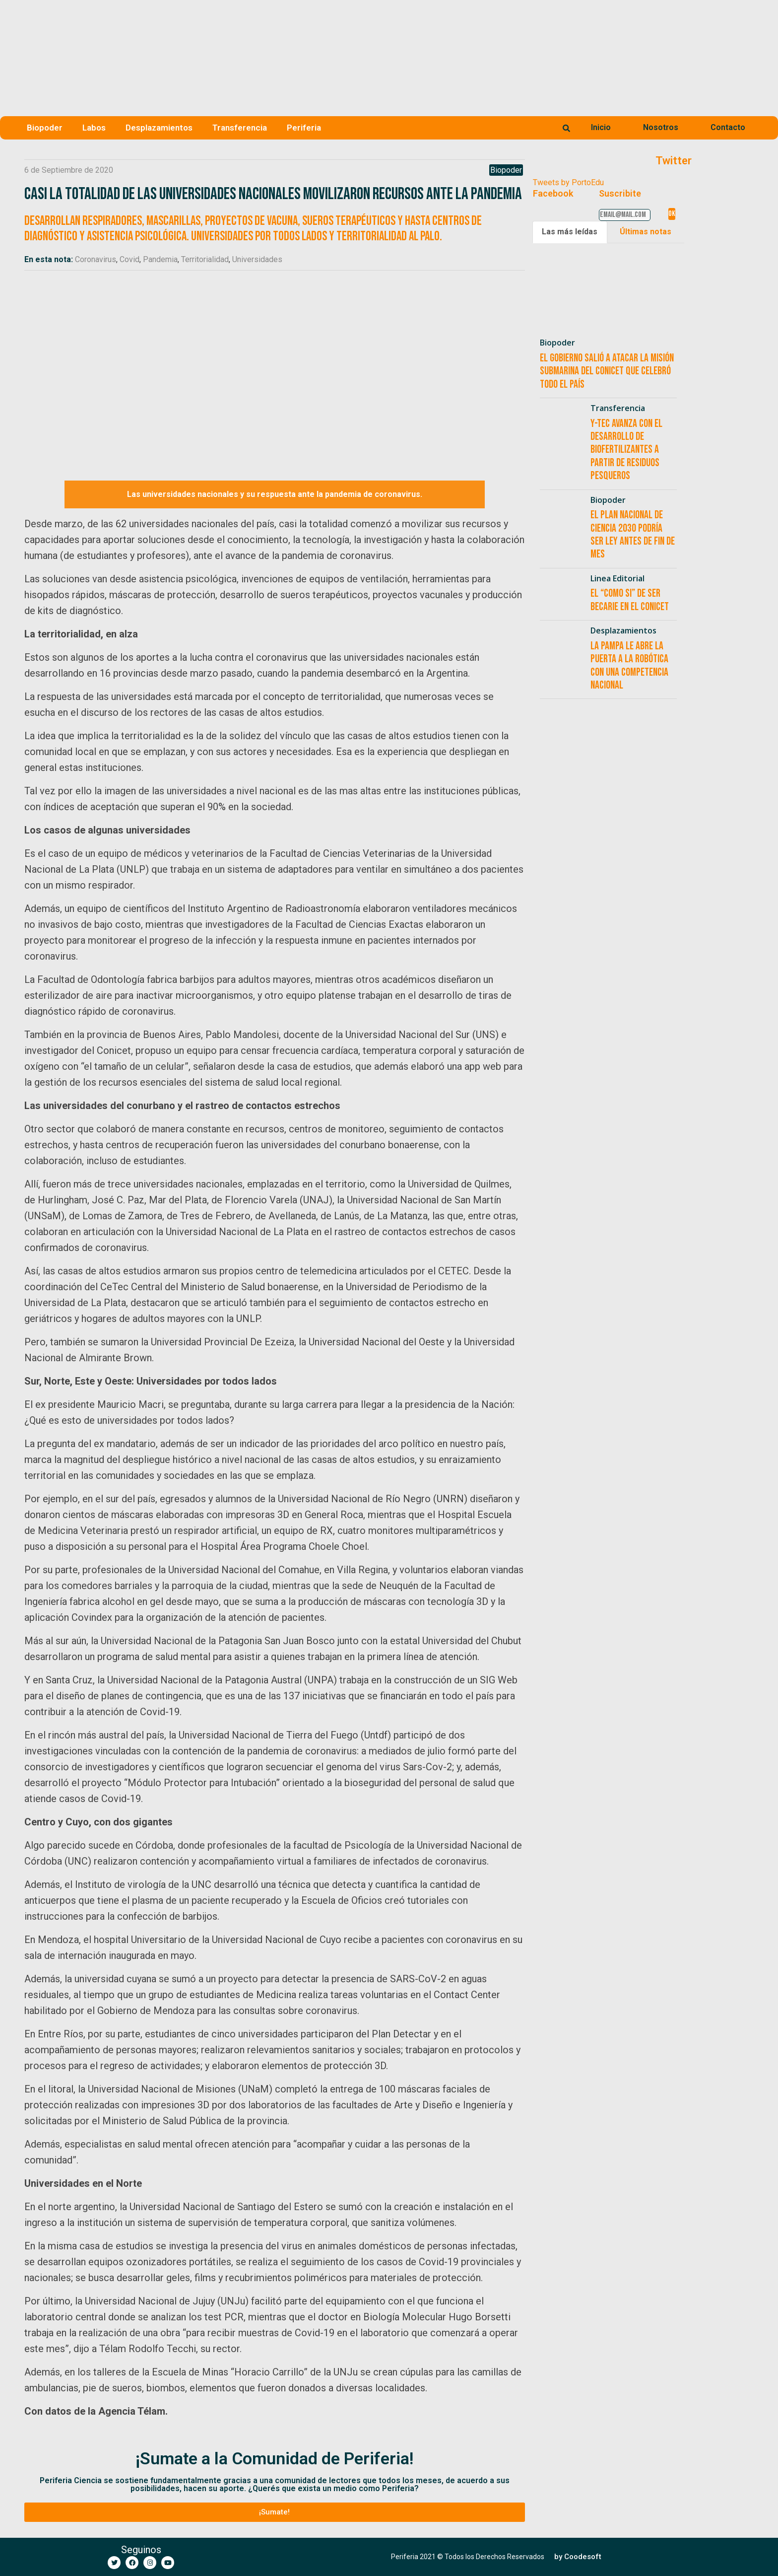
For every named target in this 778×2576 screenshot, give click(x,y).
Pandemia (160, 259)
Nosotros (660, 127)
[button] (274, 2512)
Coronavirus (95, 259)
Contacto (728, 127)
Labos (94, 128)
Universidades (257, 259)
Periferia (304, 128)
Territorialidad (205, 259)
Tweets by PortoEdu (568, 182)
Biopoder (45, 128)
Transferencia (239, 128)
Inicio (601, 127)
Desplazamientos (159, 128)
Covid (129, 259)
